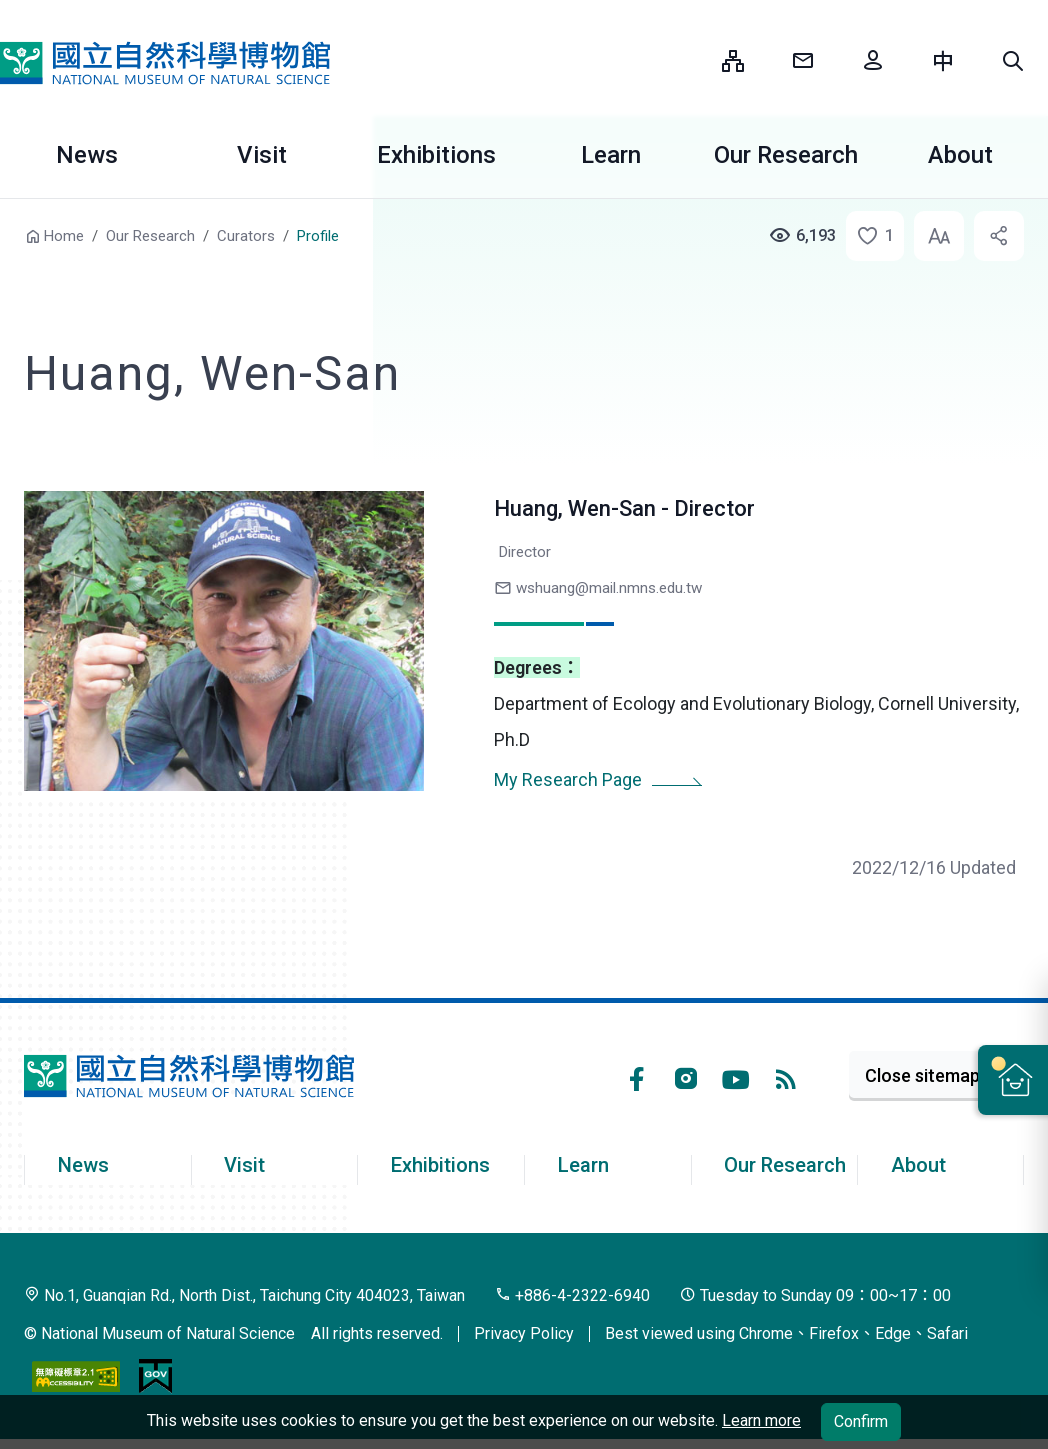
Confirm (861, 1421)
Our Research (786, 155)
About (918, 1165)
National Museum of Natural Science (165, 62)
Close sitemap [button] (922, 1075)
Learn (611, 155)
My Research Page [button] (568, 779)
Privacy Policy (524, 1333)
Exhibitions (436, 155)
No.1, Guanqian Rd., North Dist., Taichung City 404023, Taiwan (244, 1295)
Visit (262, 155)
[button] (1013, 61)
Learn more (761, 1420)
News (87, 155)
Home (64, 236)
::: (692, 60)
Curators (246, 236)
